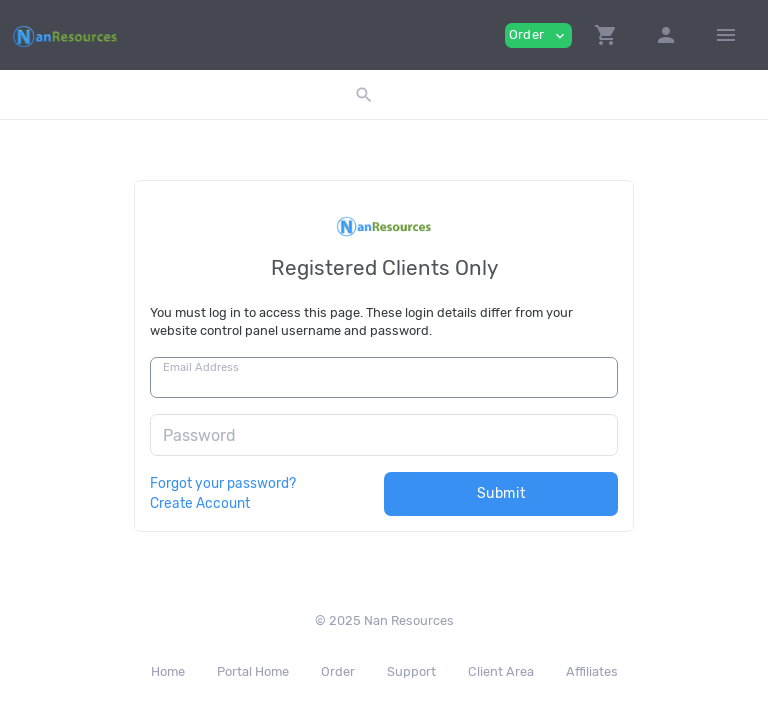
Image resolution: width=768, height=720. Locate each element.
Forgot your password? (223, 483)
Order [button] (538, 35)
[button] (606, 35)
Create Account (200, 503)
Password (199, 435)
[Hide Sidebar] (726, 35)
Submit (501, 493)
